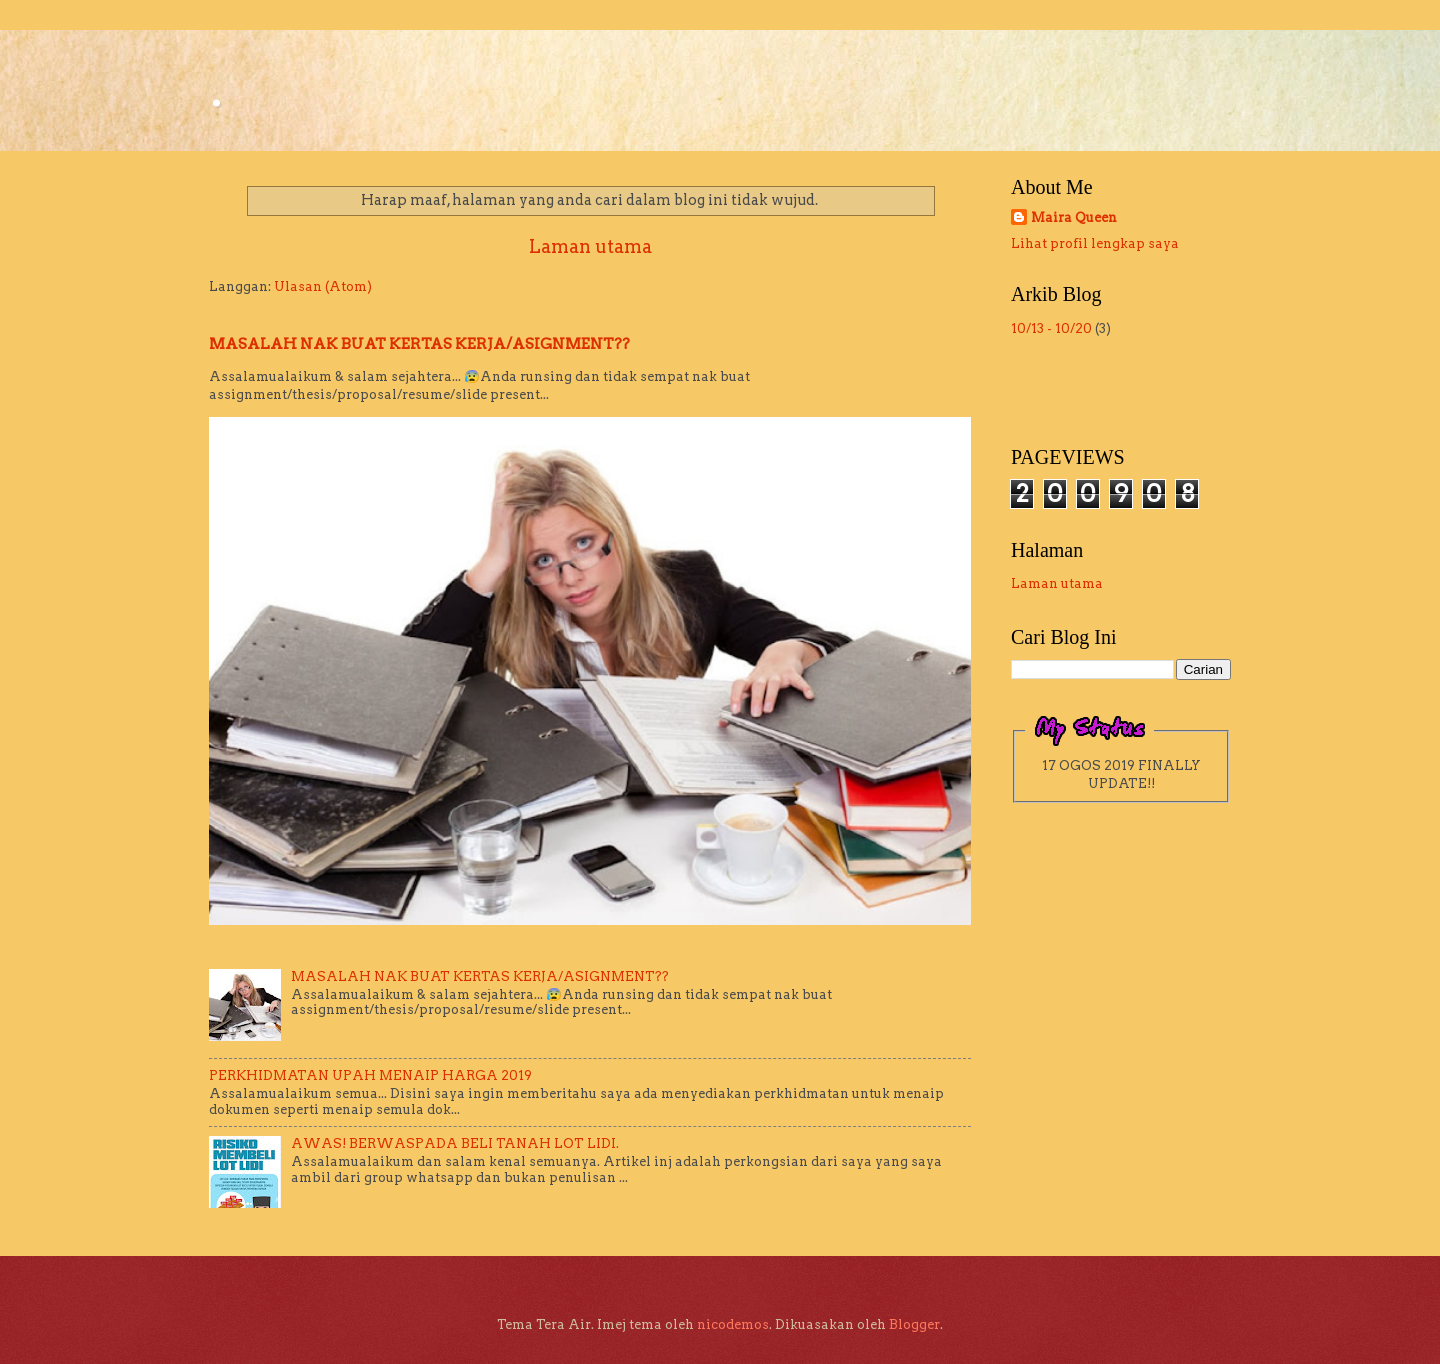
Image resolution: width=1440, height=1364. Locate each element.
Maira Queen (1074, 217)
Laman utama (590, 246)
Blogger (914, 1324)
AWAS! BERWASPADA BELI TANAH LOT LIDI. (455, 1143)
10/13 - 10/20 (1051, 328)
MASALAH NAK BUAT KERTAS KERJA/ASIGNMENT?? (419, 344)
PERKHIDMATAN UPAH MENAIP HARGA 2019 (370, 1075)
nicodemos (733, 1324)
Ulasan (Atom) (323, 286)
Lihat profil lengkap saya (1095, 243)
